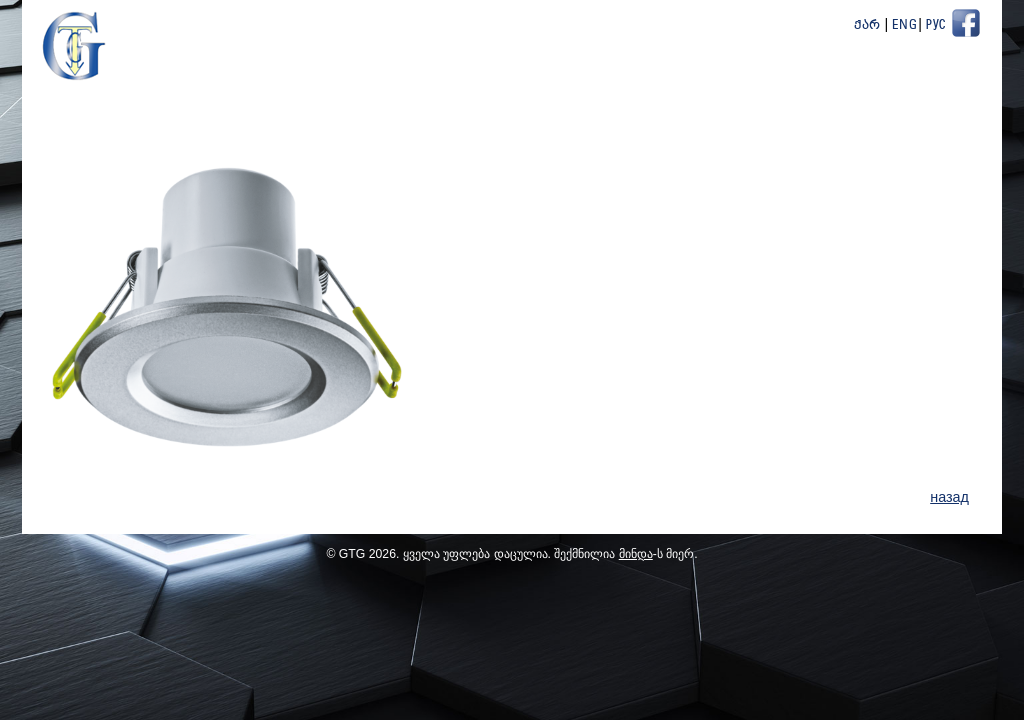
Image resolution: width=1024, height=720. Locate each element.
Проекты (766, 79)
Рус (936, 25)
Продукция (670, 79)
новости (573, 79)
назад (949, 502)
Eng (905, 25)
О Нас (494, 79)
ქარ (867, 25)
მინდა (636, 558)
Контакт (948, 79)
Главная (416, 79)
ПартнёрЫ (857, 79)
